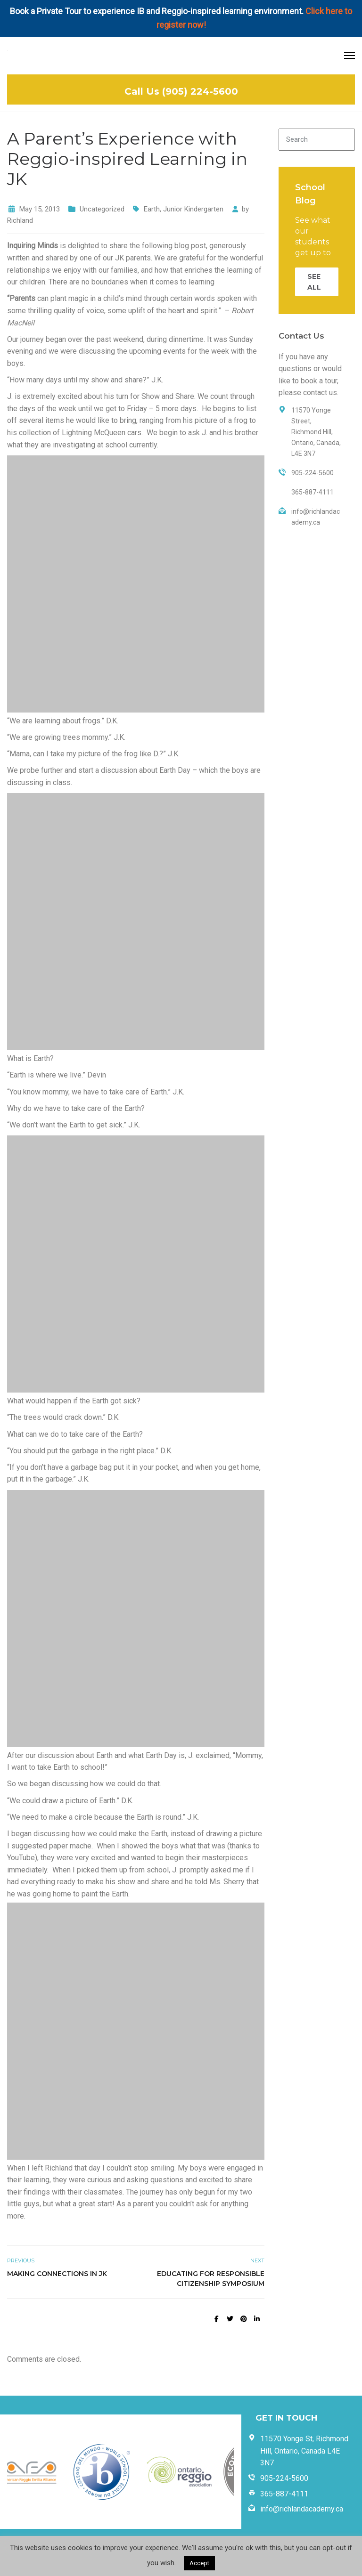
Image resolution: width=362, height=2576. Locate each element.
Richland (20, 220)
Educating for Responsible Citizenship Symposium (210, 2278)
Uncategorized (102, 209)
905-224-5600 (284, 2478)
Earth (152, 209)
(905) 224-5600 (200, 91)
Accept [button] (199, 2563)
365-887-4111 (284, 2493)
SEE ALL (314, 281)
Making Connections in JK (57, 2273)
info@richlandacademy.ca (301, 2508)
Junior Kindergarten (193, 209)
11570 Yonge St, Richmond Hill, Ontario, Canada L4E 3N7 (304, 2450)
